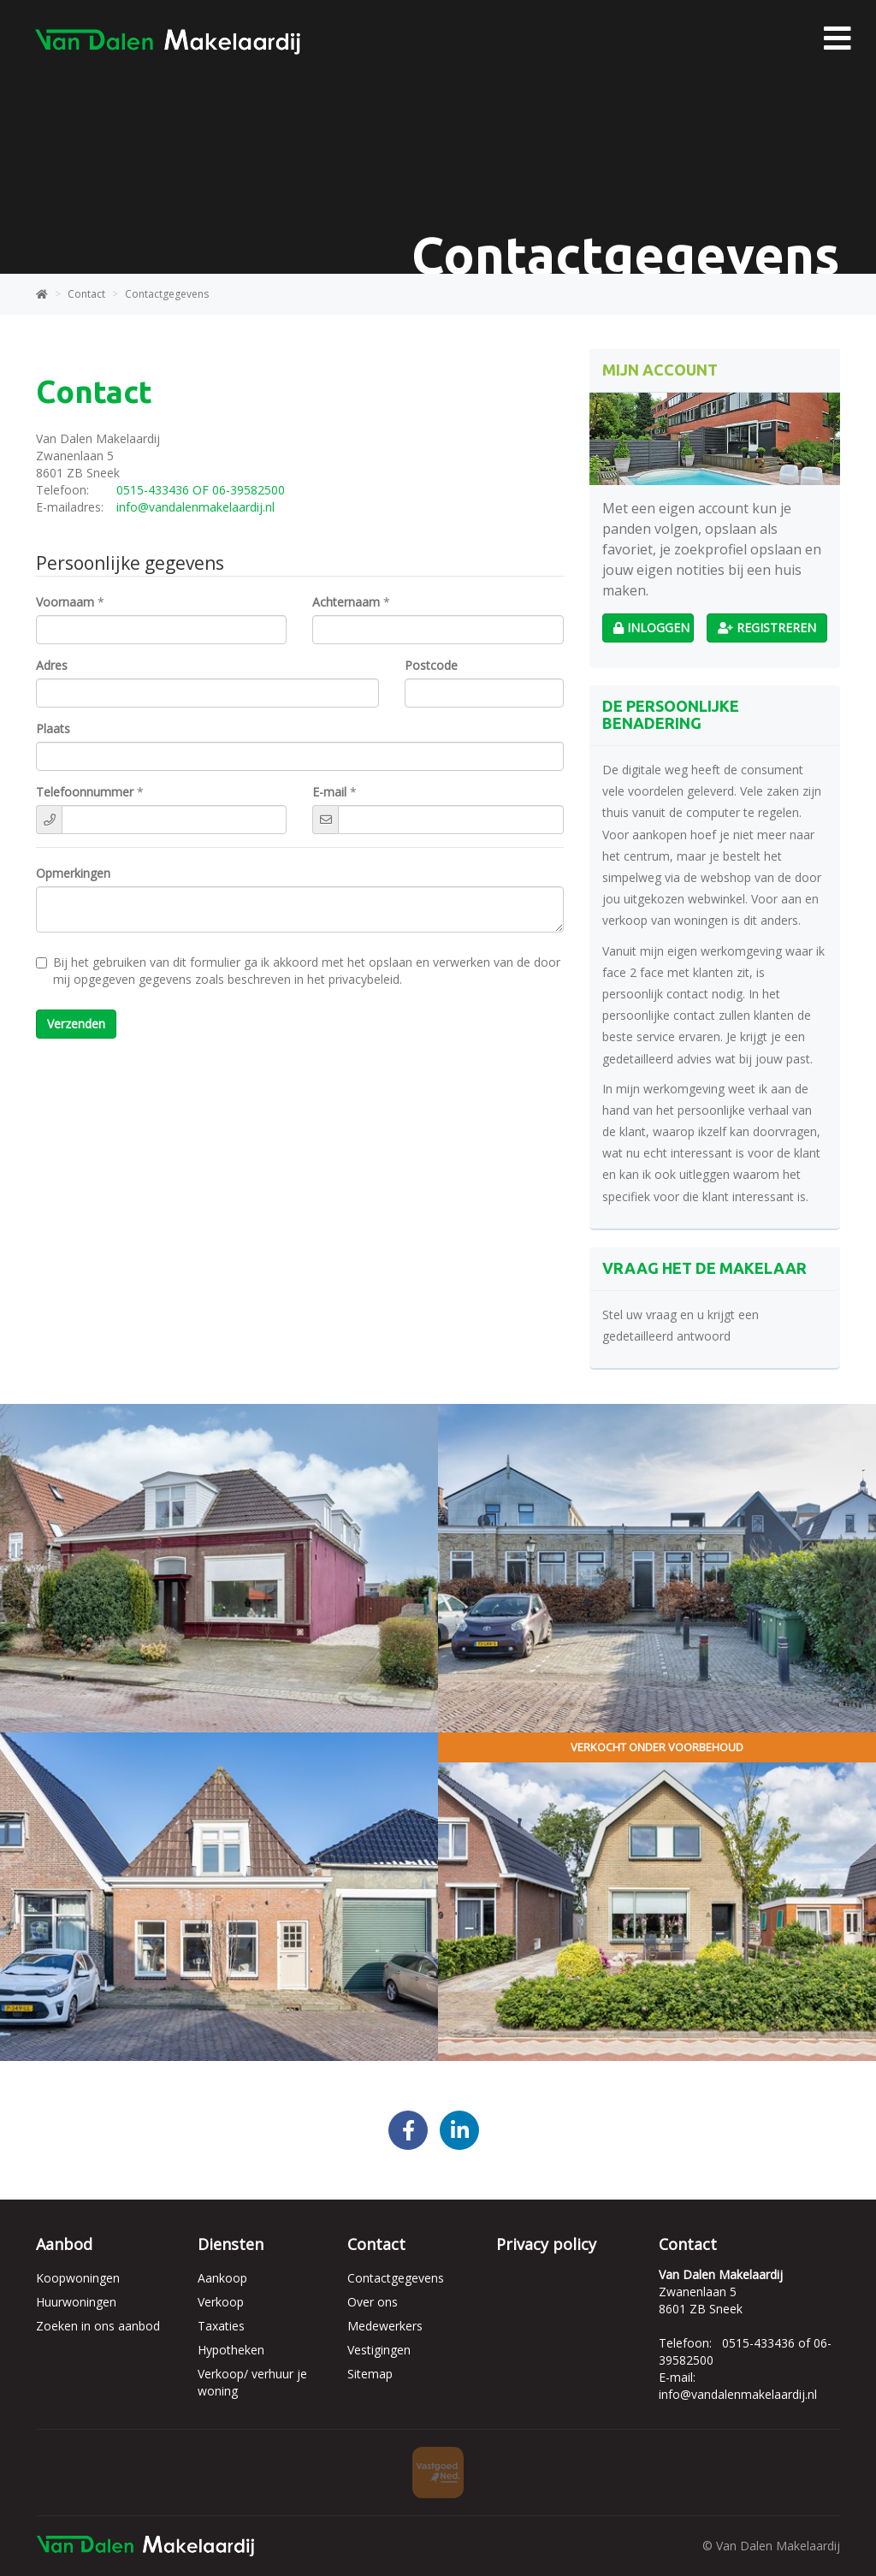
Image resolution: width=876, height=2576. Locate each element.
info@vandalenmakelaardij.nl (195, 507)
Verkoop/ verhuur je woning (252, 2382)
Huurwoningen (76, 2302)
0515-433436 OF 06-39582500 (200, 490)
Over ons (372, 2302)
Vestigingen (379, 2350)
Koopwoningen (78, 2278)
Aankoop (222, 2278)
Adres (52, 665)
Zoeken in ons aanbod (98, 2326)
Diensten (230, 2244)
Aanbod (64, 2244)
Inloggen (651, 627)
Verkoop (221, 2302)
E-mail (329, 792)
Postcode (431, 665)
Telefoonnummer (84, 792)
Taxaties (221, 2326)
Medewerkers (385, 2326)
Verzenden (76, 1024)
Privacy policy (546, 2244)
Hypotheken (231, 2350)
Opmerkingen (73, 873)
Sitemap (370, 2374)
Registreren (767, 627)
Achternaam (346, 602)
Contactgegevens (395, 2278)
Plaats (53, 728)
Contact (376, 2244)
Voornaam (65, 602)
